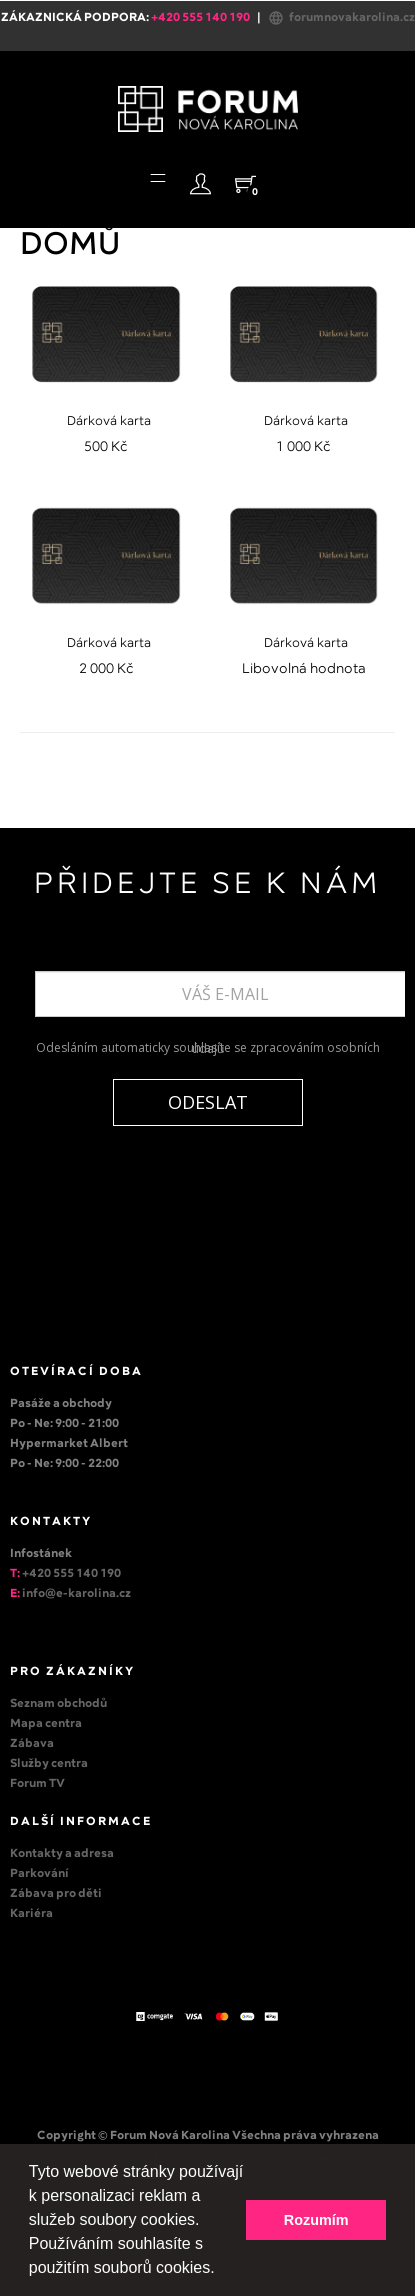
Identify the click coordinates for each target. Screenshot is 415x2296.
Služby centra (49, 1764)
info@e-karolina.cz (76, 1594)
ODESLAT (208, 1102)
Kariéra (31, 1914)
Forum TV (37, 1784)
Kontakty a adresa (62, 1854)
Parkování (39, 1874)
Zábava (32, 1744)
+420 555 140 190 (71, 1574)
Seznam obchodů (58, 1704)
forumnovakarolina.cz (341, 18)
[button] (222, 2270)
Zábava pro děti (56, 1894)
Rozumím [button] (316, 2220)
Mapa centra (46, 1724)
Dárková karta (109, 421)
